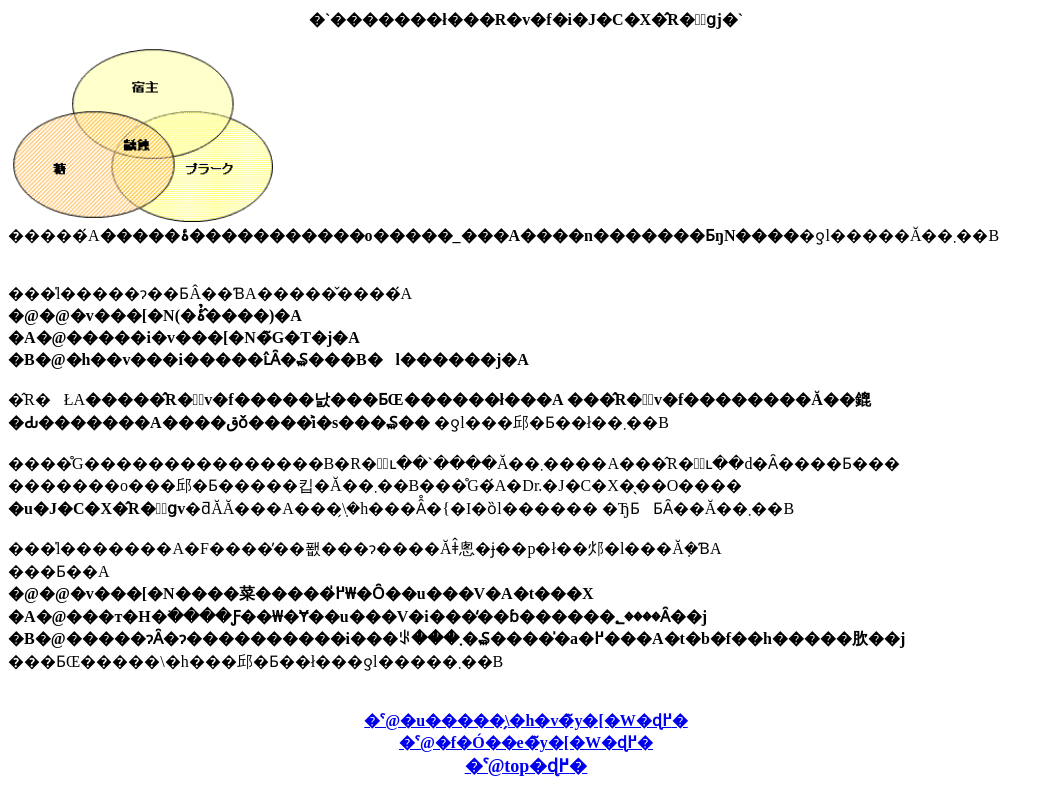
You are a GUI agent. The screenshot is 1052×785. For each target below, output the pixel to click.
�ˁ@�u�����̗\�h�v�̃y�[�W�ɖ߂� (525, 720)
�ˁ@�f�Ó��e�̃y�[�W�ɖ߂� (526, 742)
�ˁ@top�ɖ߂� (526, 766)
